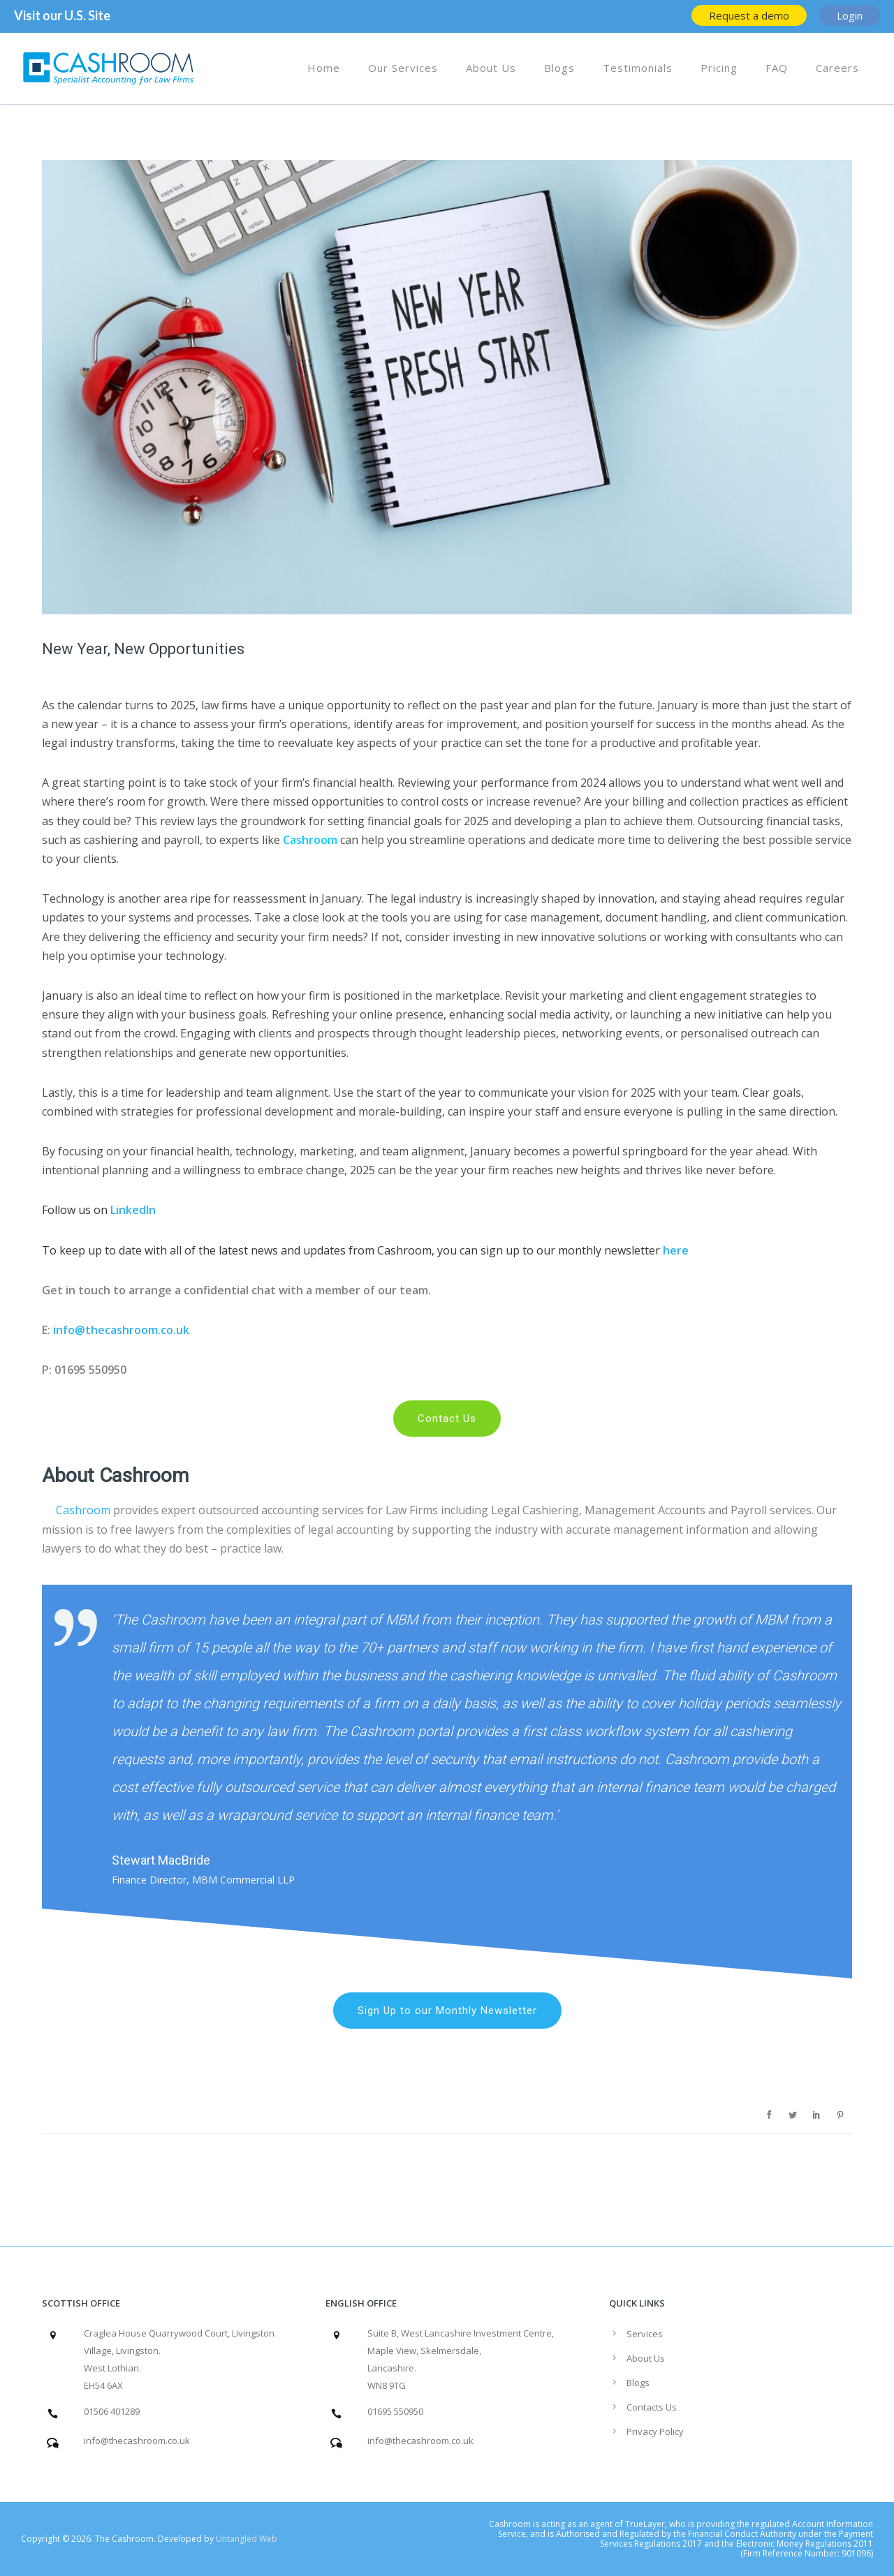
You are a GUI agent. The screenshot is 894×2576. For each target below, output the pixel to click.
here (674, 1250)
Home (323, 68)
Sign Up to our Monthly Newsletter (447, 2010)
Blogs (559, 68)
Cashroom (310, 839)
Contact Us (447, 1418)
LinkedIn (133, 1209)
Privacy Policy (655, 2431)
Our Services (403, 68)
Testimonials (638, 68)
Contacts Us (651, 2407)
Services (644, 2333)
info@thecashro (97, 1330)
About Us (491, 68)
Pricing (719, 68)
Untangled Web (246, 2539)
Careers (837, 68)
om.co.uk (165, 1330)
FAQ (776, 68)
